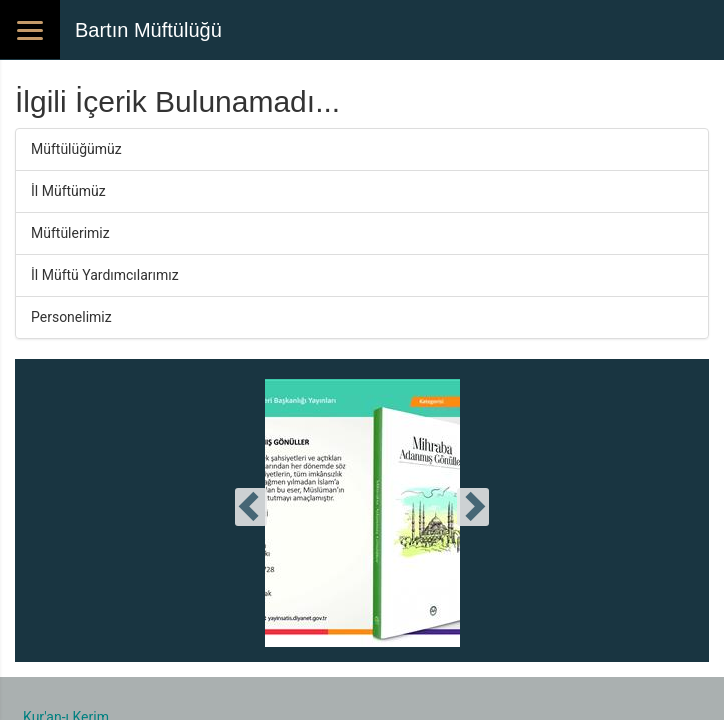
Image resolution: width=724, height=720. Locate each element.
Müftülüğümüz (76, 149)
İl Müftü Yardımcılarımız (105, 275)
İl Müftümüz (68, 191)
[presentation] (251, 507)
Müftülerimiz (70, 233)
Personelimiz (71, 317)
